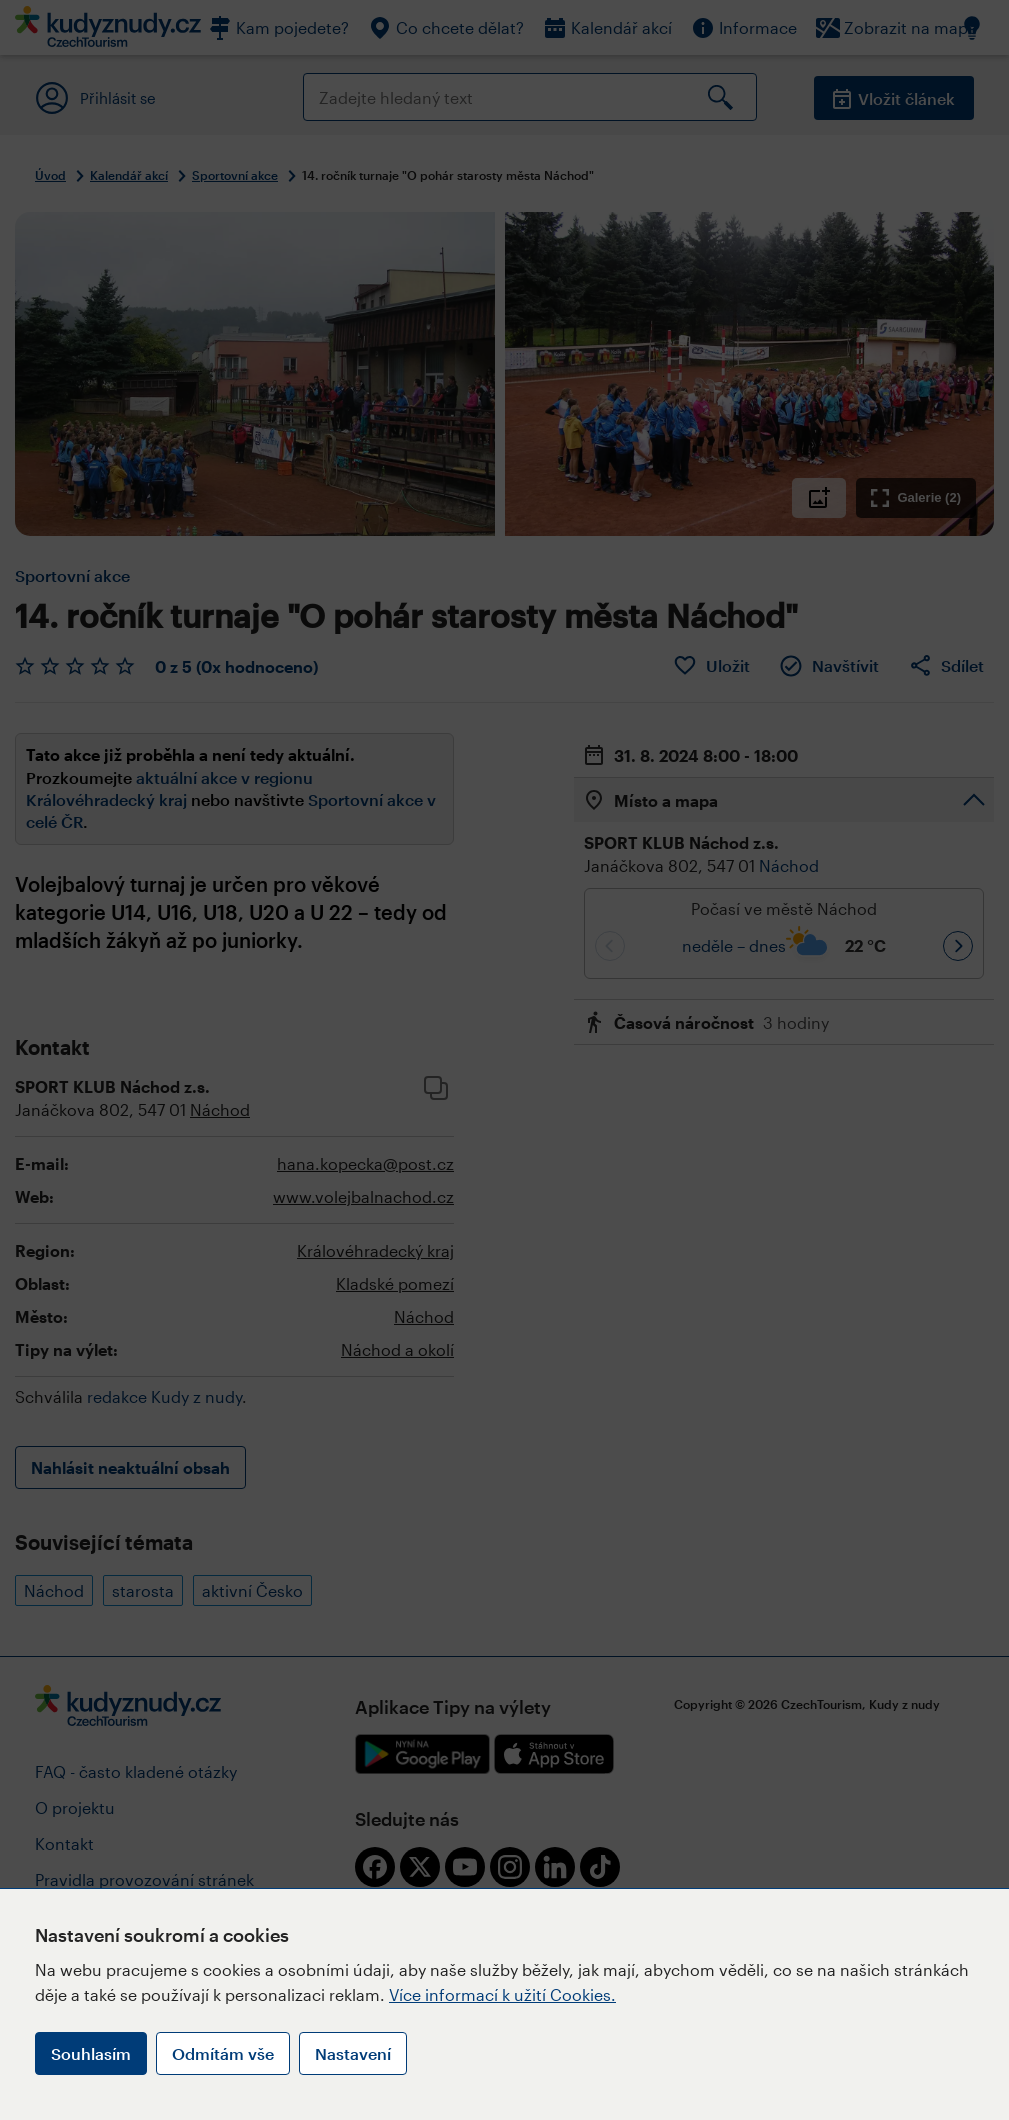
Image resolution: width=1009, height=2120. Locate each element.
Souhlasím (91, 2053)
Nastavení (353, 2053)
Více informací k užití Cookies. (502, 1994)
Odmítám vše (223, 2053)
